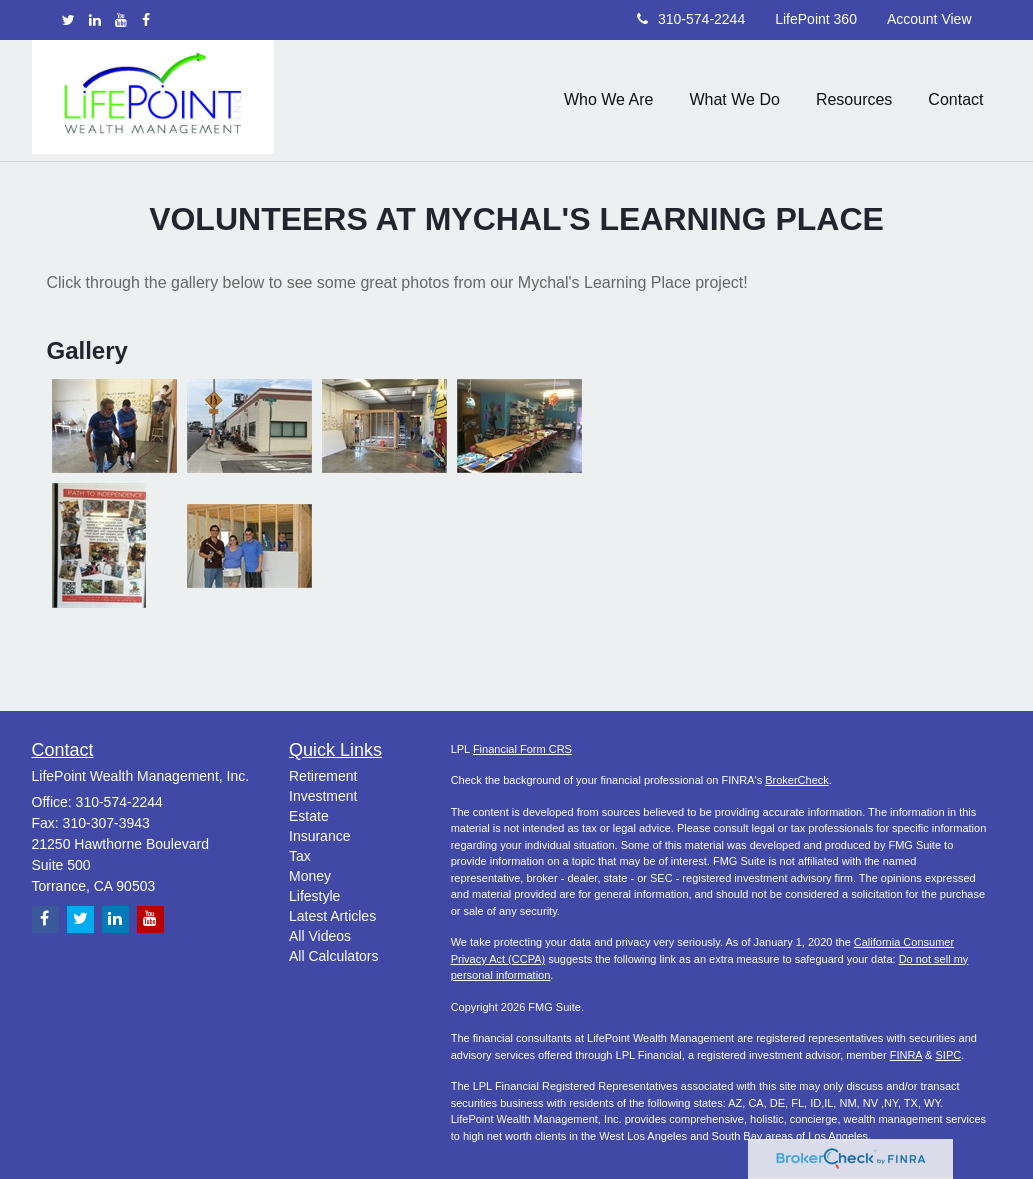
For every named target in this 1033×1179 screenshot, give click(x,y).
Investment (323, 796)
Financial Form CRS (522, 749)
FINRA (906, 1055)
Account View (929, 19)
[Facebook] (146, 20)
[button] (609, 100)
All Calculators (333, 956)
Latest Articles (332, 916)
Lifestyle (314, 896)
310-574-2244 (691, 19)
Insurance (319, 836)
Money (310, 876)
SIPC (949, 1055)
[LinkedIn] (95, 20)
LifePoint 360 (816, 19)
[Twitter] (68, 20)
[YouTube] (121, 20)
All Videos (320, 936)
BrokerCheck (797, 780)
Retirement (323, 776)
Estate (309, 816)
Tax (300, 856)
